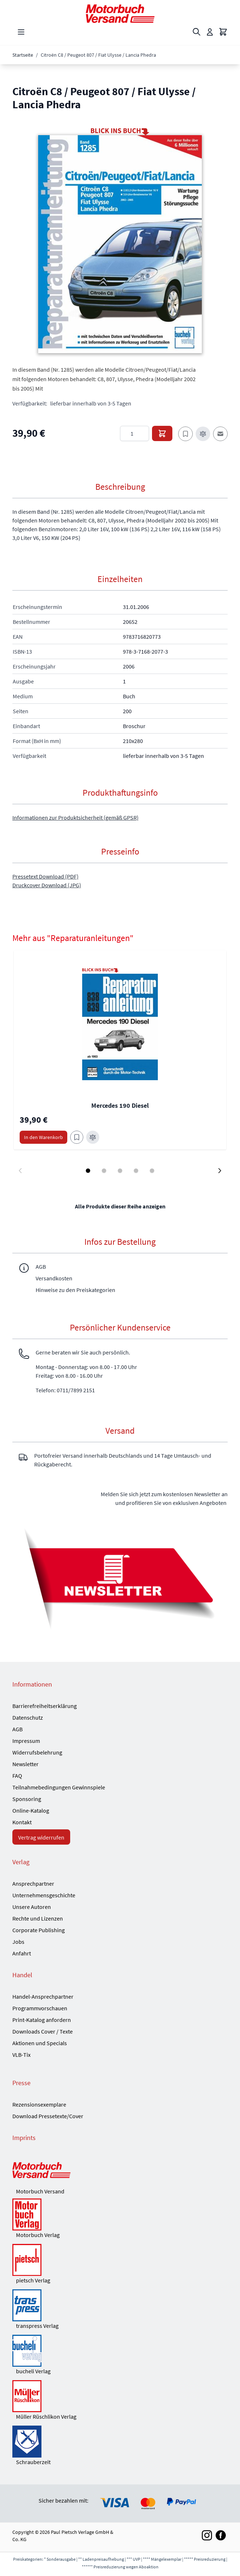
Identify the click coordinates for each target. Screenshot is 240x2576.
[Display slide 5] (152, 1171)
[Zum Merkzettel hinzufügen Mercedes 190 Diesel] (76, 1137)
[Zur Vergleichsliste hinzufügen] (203, 434)
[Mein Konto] (209, 32)
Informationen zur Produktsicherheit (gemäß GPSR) (75, 817)
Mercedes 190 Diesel (120, 1105)
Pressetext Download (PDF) (45, 876)
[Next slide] (220, 1171)
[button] (120, 244)
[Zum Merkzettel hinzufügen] (185, 434)
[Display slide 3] (120, 1171)
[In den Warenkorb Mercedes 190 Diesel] (43, 1137)
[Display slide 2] (104, 1171)
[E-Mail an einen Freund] (220, 434)
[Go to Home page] (120, 13)
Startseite (22, 55)
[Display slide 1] (88, 1171)
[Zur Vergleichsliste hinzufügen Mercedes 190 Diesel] (92, 1137)
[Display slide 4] (136, 1171)
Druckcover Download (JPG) (46, 885)
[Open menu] (21, 32)
